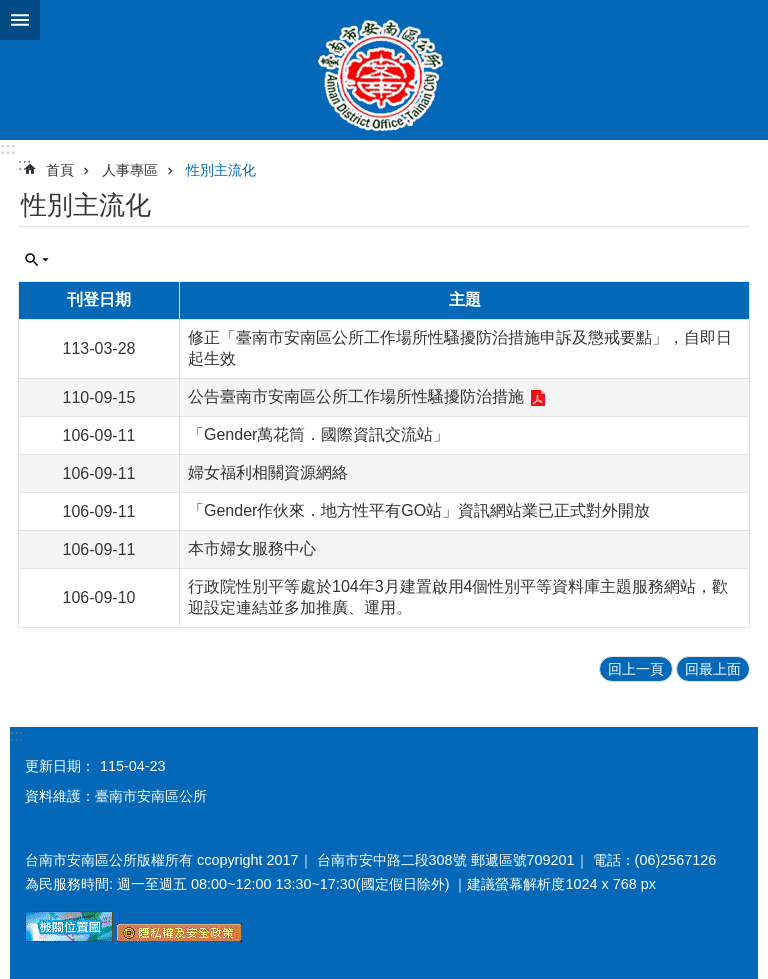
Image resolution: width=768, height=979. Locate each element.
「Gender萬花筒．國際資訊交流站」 (318, 434)
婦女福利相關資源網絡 (268, 472)
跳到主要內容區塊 (10, 10)
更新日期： (60, 766)
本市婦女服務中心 (252, 548)
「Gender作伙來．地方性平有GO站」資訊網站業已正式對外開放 (419, 510)
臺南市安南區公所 (384, 70)
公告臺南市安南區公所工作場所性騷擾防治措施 (356, 396)
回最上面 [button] (713, 669)
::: (8, 148)
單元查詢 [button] (37, 260)
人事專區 (130, 170)
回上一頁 (636, 669)
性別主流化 (221, 170)
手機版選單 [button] (20, 20)
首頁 (60, 170)
